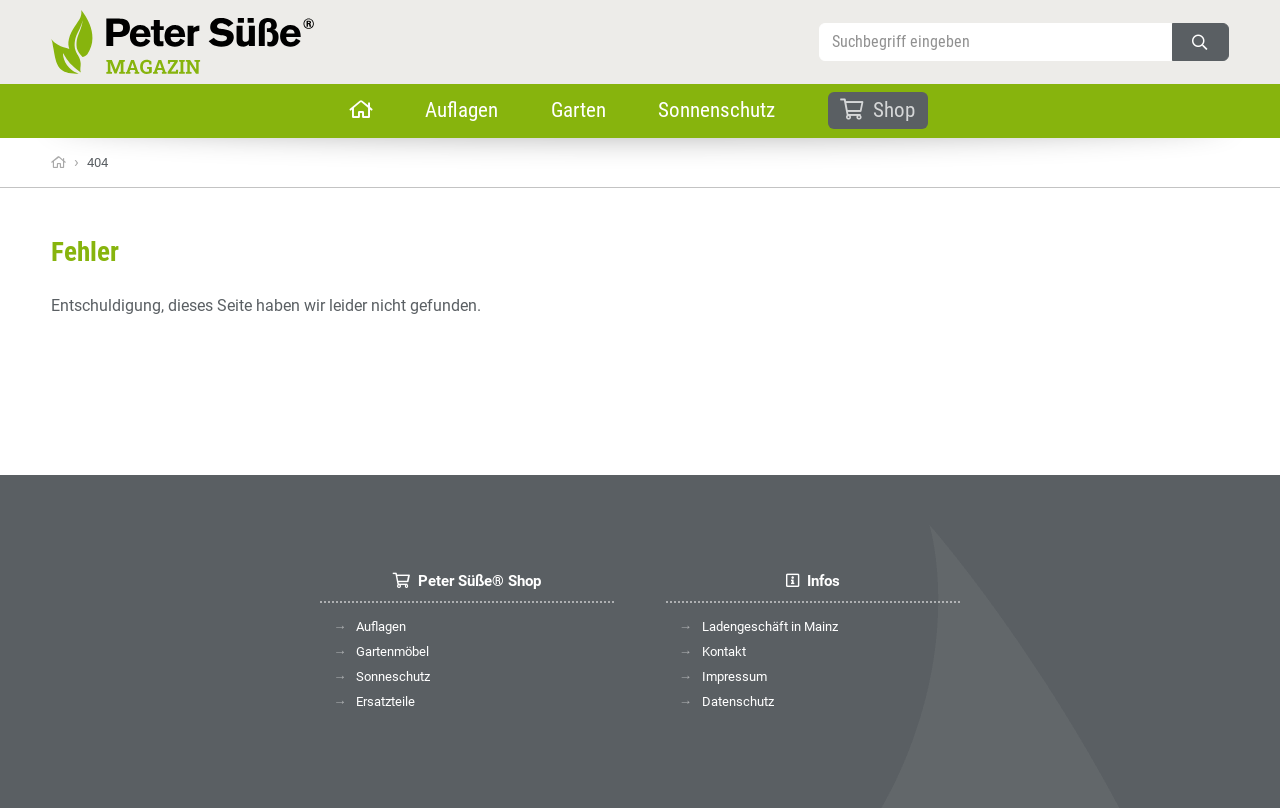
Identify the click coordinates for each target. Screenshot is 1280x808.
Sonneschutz (393, 676)
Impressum (734, 676)
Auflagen (461, 110)
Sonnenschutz (716, 110)
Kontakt (724, 651)
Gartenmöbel (392, 651)
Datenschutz (738, 701)
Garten (578, 110)
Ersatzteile (385, 701)
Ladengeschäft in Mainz (770, 626)
